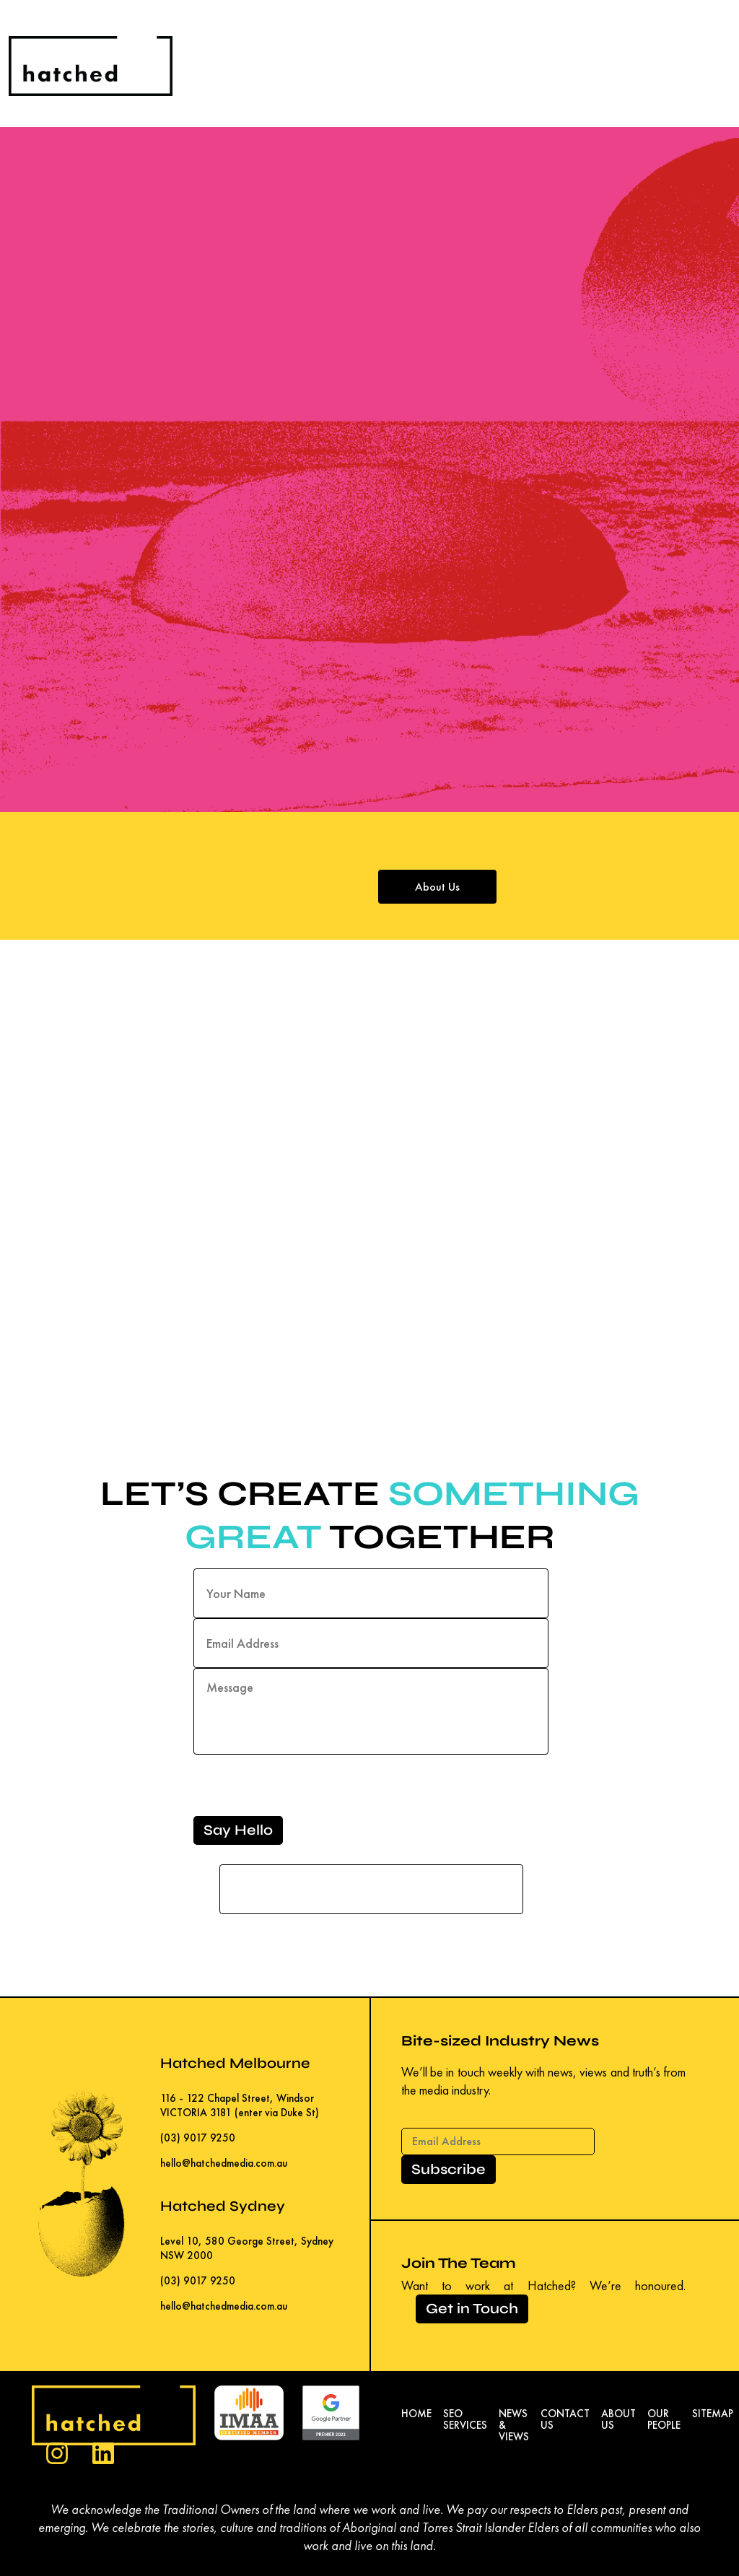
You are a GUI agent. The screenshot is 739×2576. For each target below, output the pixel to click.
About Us (437, 886)
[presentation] (303, 1788)
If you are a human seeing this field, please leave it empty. (371, 1880)
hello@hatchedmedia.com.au (223, 2163)
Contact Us (565, 2419)
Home (416, 2413)
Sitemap (712, 2413)
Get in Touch (472, 2309)
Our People (664, 2419)
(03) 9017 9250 (197, 2137)
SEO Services (465, 2419)
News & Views (514, 2425)
